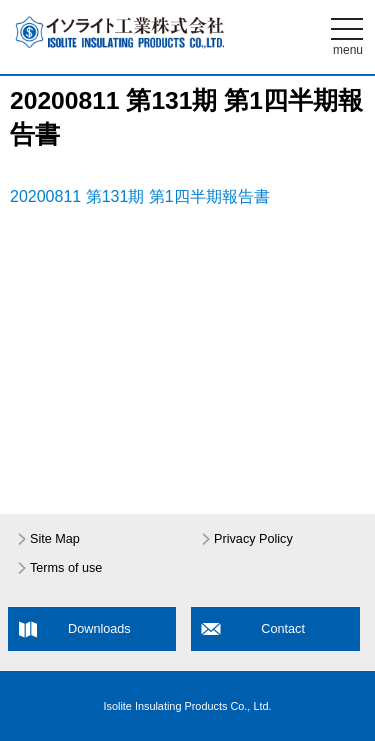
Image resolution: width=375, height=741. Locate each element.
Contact (283, 629)
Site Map (55, 539)
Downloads (99, 629)
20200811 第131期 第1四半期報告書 (140, 196)
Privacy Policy (253, 539)
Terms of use (66, 568)
